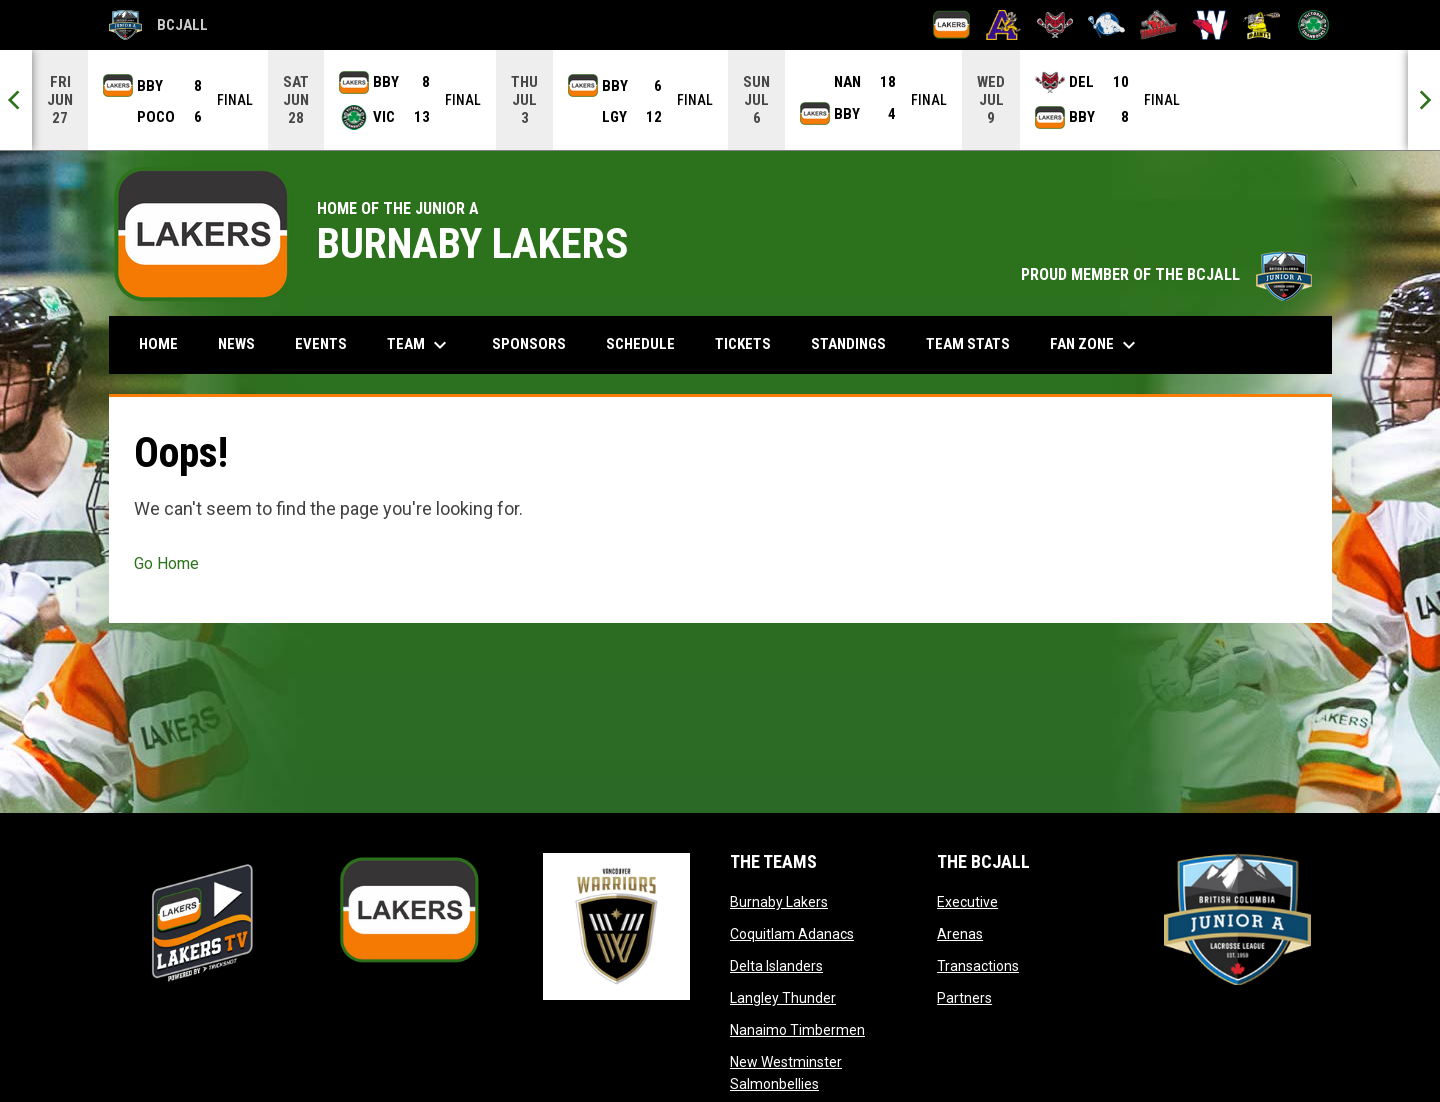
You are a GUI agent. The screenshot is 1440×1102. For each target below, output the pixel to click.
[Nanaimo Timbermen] (1158, 25)
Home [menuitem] (158, 344)
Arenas (960, 934)
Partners (964, 998)
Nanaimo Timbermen (797, 1030)
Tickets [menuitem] (743, 344)
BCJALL (158, 25)
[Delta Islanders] (1055, 25)
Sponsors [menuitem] (529, 344)
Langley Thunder (783, 998)
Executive (967, 902)
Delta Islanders (776, 966)
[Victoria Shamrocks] (1313, 25)
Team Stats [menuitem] (968, 344)
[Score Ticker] (720, 100)
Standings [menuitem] (848, 344)
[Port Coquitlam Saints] (1261, 25)
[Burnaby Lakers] (951, 25)
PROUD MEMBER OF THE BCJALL (1166, 274)
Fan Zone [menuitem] (1095, 345)
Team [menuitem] (419, 345)
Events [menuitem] (321, 344)
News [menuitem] (236, 344)
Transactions (978, 966)
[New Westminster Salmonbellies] (1210, 25)
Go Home (166, 563)
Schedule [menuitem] (640, 344)
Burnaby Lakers (779, 902)
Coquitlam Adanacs (792, 934)
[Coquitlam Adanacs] (1003, 25)
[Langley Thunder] (1106, 25)
